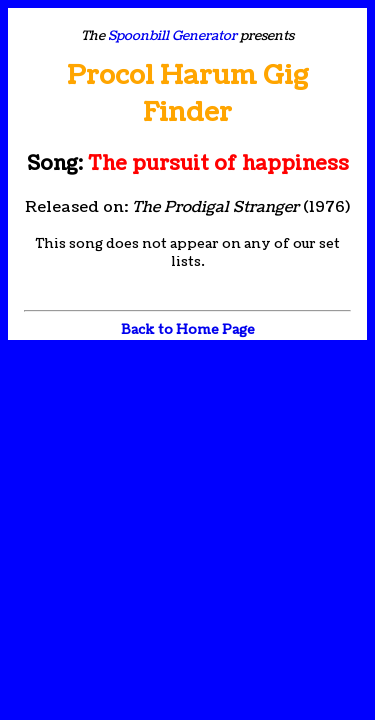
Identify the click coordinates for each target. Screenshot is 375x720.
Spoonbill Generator (172, 36)
